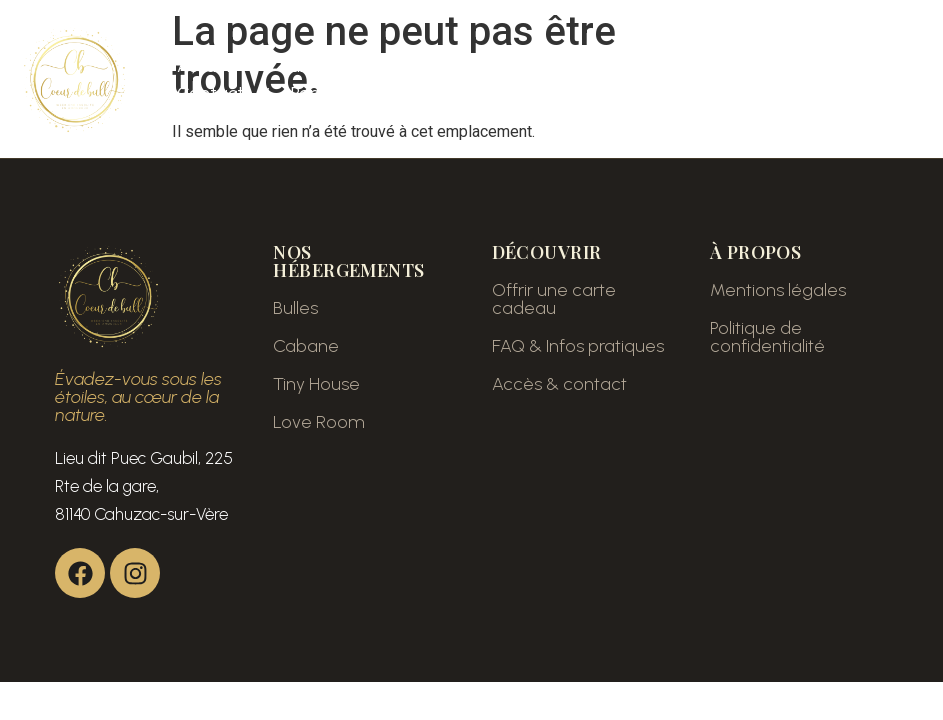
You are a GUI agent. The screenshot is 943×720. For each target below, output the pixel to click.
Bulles (295, 308)
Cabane (306, 346)
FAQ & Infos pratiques (578, 346)
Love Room (319, 422)
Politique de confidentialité (767, 337)
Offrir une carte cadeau (554, 299)
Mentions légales (778, 290)
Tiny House (316, 384)
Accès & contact (559, 384)
